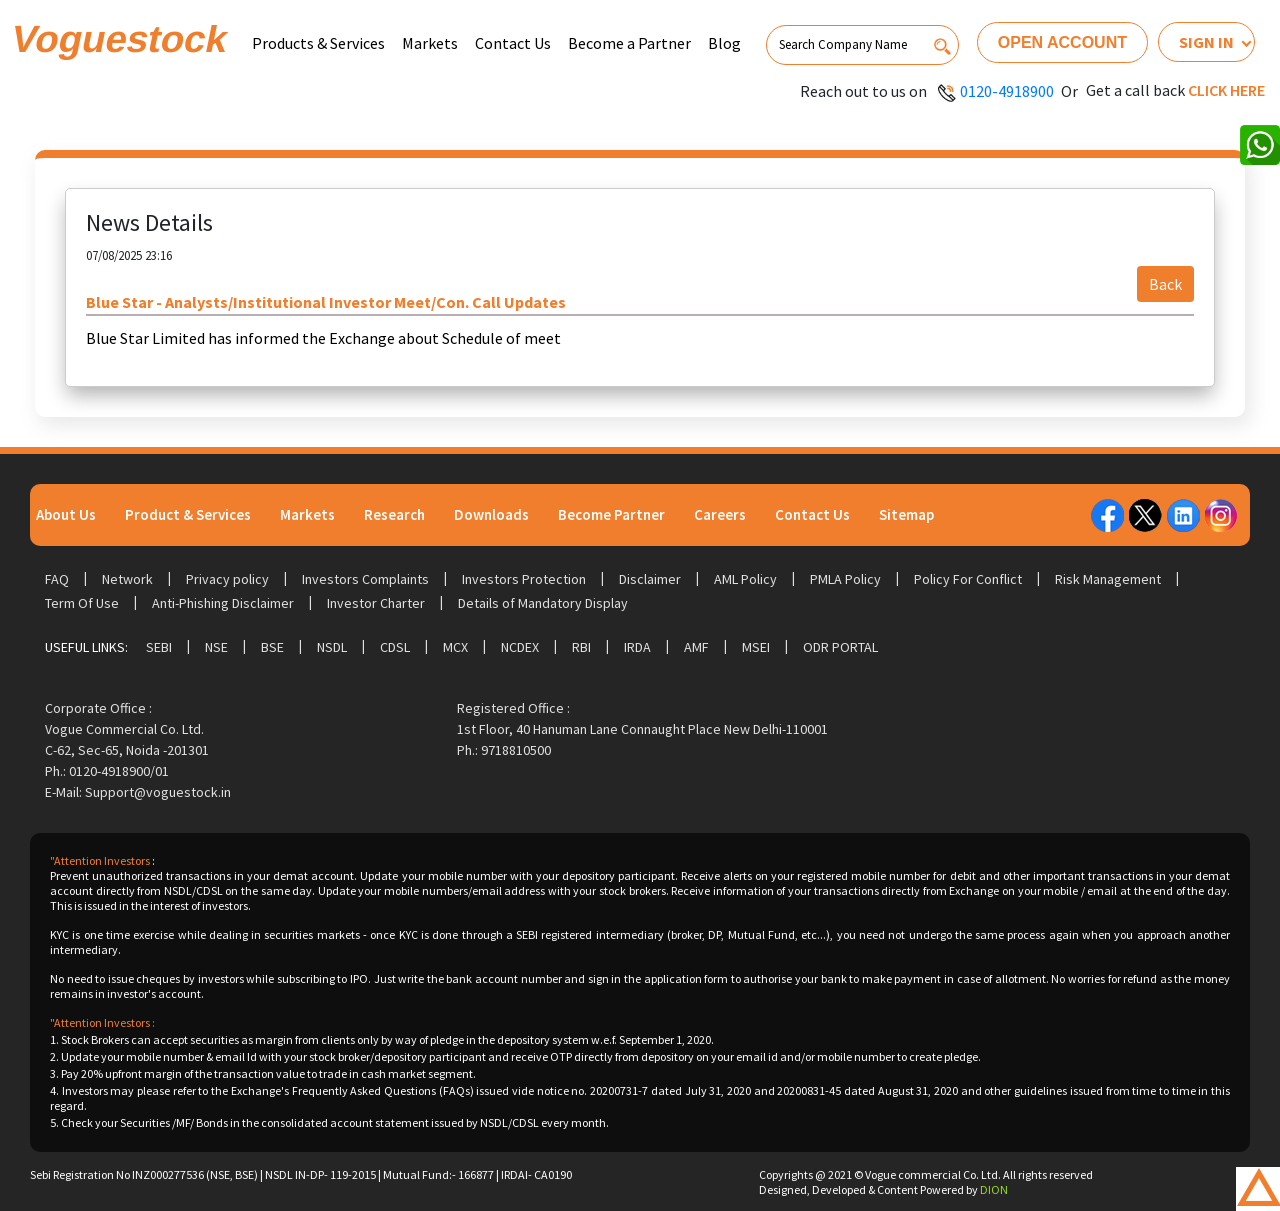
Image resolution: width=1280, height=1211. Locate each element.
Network (127, 579)
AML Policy (745, 579)
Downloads (491, 514)
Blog (724, 43)
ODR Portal (840, 647)
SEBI (159, 647)
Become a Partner (629, 43)
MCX (455, 647)
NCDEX (520, 647)
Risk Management (1108, 579)
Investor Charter (376, 603)
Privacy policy (227, 579)
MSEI (756, 647)
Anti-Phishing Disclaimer (223, 603)
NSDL (332, 647)
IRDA (637, 647)
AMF (696, 647)
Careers (720, 514)
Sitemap (906, 514)
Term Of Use (82, 603)
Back (1165, 284)
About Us (66, 514)
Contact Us (513, 43)
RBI (581, 647)
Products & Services (318, 43)
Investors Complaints (365, 579)
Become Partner (611, 514)
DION (994, 1189)
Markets (430, 43)
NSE (216, 647)
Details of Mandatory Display (543, 603)
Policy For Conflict (968, 579)
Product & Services (188, 514)
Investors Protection (524, 579)
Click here (1226, 90)
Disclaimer (650, 579)
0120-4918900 (1007, 91)
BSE (272, 647)
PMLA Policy (845, 579)
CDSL (395, 647)
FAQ (57, 579)
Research (394, 514)
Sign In (1206, 42)
